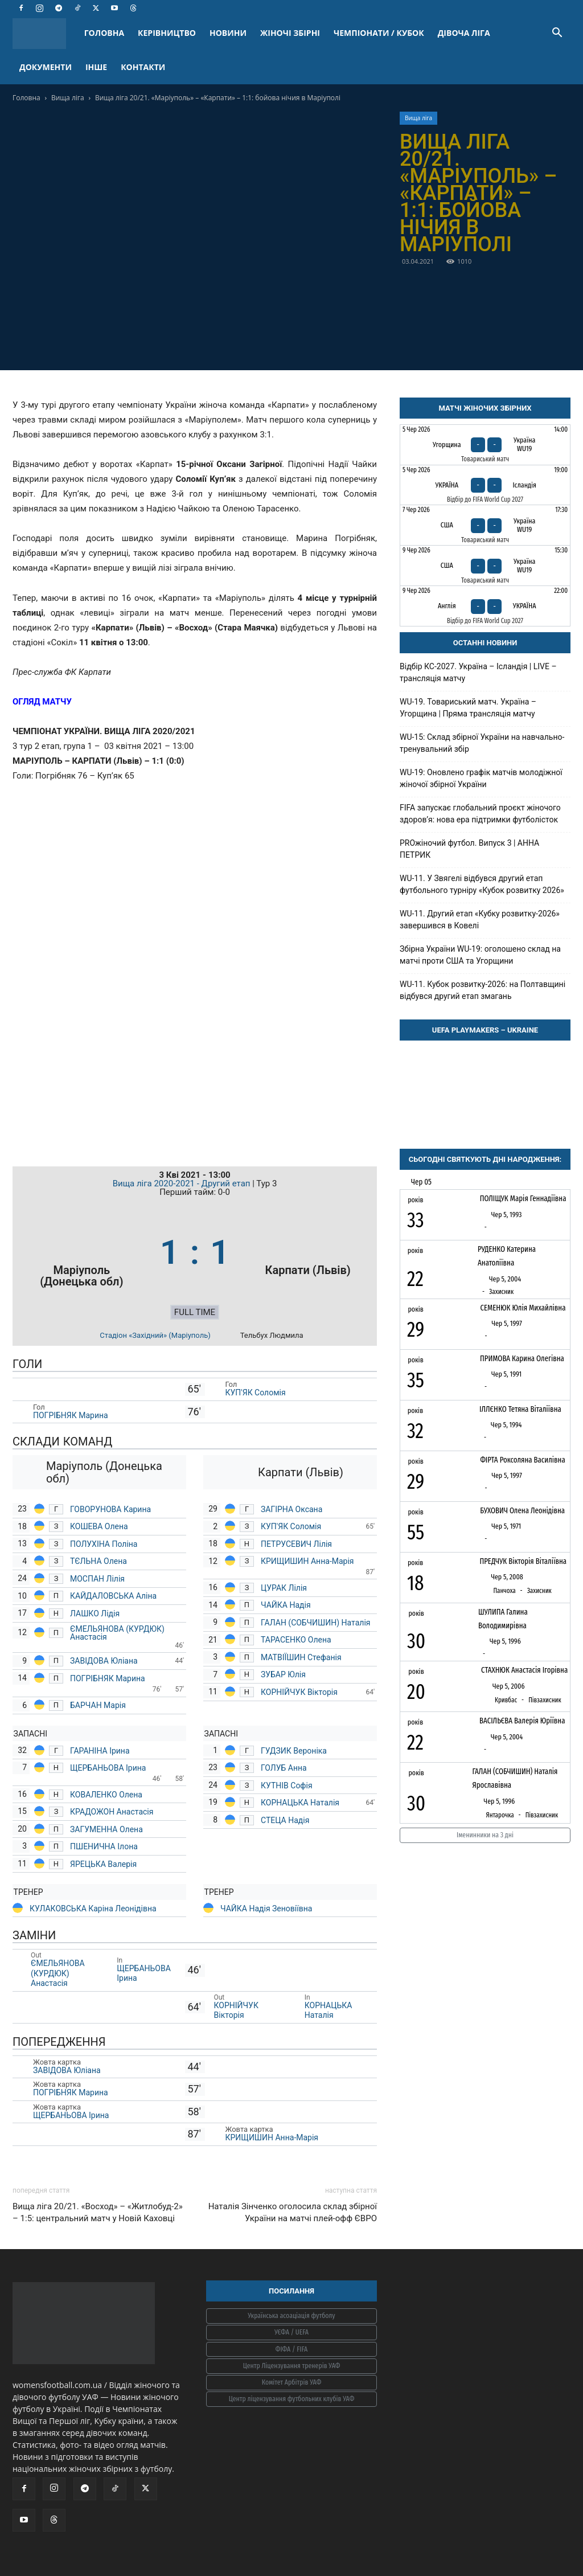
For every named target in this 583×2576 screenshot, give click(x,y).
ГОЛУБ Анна (284, 1767)
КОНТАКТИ (143, 67)
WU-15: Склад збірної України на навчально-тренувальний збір (482, 742)
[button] (556, 33)
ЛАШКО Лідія (96, 1613)
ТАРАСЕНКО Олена (297, 1639)
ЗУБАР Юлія (283, 1674)
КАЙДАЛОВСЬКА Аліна (114, 1595)
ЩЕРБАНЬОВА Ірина (109, 1767)
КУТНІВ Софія (287, 1785)
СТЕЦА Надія (286, 1820)
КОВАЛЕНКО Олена (106, 1794)
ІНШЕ (96, 67)
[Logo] (45, 33)
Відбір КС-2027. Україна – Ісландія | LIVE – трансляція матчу (478, 672)
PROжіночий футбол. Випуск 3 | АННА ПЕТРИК (469, 848)
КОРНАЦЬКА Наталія (301, 1802)
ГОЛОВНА (104, 32)
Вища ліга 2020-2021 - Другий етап (183, 1183)
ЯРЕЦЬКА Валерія (104, 1864)
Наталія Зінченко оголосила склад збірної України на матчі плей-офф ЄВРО (292, 2212)
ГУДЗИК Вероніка (295, 1750)
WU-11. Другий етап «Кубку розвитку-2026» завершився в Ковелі (480, 919)
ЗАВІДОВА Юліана (104, 1660)
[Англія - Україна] (485, 606)
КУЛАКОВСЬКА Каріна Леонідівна (93, 1908)
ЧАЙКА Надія (287, 1605)
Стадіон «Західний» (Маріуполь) (155, 1335)
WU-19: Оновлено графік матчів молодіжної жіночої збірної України (481, 778)
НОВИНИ (228, 32)
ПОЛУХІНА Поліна (103, 1544)
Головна (26, 98)
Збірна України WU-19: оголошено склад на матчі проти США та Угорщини (480, 954)
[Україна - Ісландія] (485, 485)
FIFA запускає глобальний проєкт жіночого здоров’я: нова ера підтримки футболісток (480, 813)
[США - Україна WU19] (485, 525)
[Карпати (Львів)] (307, 1253)
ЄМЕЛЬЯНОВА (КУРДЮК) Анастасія (117, 1632)
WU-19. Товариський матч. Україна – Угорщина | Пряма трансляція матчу (468, 707)
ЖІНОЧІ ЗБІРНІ (290, 32)
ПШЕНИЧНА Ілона (104, 1846)
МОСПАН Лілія (98, 1578)
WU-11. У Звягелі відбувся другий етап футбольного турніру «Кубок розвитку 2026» (482, 884)
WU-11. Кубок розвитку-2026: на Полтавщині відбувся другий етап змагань (482, 990)
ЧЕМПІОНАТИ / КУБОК (379, 32)
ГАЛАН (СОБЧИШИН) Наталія (316, 1622)
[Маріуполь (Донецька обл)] (81, 1253)
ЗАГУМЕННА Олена (107, 1829)
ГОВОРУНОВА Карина (110, 1509)
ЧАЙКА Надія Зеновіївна (266, 1908)
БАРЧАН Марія (98, 1705)
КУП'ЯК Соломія (256, 1392)
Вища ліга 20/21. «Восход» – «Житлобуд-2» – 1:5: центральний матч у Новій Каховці (98, 2212)
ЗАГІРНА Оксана (291, 1509)
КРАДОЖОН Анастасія (112, 1811)
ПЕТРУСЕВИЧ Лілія (297, 1544)
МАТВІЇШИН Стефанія (301, 1657)
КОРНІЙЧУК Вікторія (300, 1692)
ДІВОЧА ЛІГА (464, 32)
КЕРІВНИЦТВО (167, 32)
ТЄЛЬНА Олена (99, 1561)
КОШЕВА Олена (99, 1526)
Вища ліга (67, 98)
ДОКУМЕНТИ (45, 67)
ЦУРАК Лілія (285, 1587)
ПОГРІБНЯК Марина (70, 1415)
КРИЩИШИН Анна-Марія (308, 1561)
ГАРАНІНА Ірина (101, 1750)
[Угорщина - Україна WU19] (485, 445)
